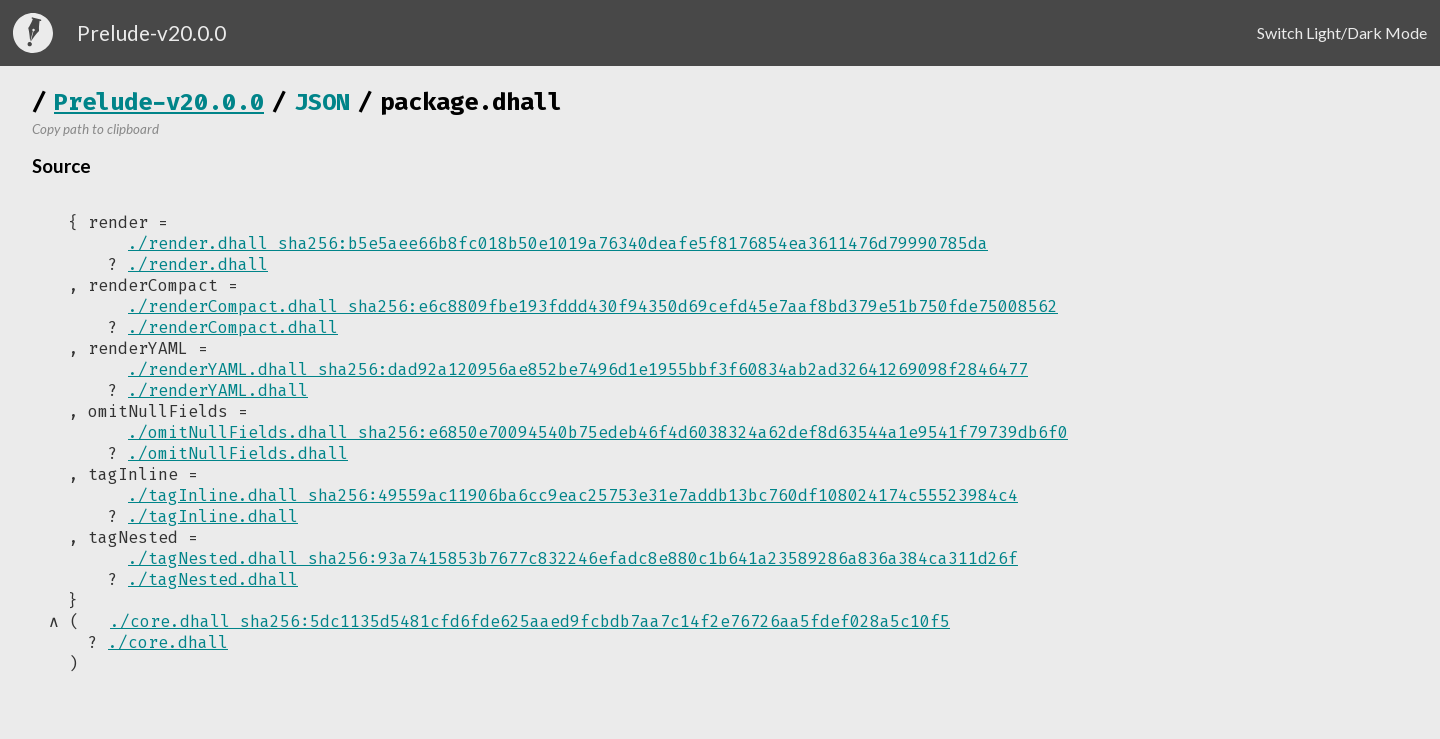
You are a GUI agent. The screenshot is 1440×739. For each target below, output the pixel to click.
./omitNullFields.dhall (238, 453)
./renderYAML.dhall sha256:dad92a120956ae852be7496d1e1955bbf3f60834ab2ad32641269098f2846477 (578, 369)
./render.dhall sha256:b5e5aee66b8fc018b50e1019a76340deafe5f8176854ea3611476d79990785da (558, 243)
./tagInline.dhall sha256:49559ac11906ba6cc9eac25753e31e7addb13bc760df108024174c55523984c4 (573, 495)
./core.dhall (168, 643)
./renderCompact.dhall (233, 327)
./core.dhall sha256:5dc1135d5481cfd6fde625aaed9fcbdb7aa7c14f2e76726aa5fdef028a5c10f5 (528, 622)
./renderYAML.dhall (218, 390)
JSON (322, 102)
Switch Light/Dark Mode (1342, 32)
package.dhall (471, 102)
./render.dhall (198, 264)
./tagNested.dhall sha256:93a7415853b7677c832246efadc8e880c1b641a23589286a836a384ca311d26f (573, 558)
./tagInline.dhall (213, 516)
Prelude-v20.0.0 (159, 102)
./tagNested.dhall (213, 579)
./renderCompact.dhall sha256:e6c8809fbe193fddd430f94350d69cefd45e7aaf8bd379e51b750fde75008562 (593, 306)
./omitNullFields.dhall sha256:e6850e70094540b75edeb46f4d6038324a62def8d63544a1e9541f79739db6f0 (598, 432)
